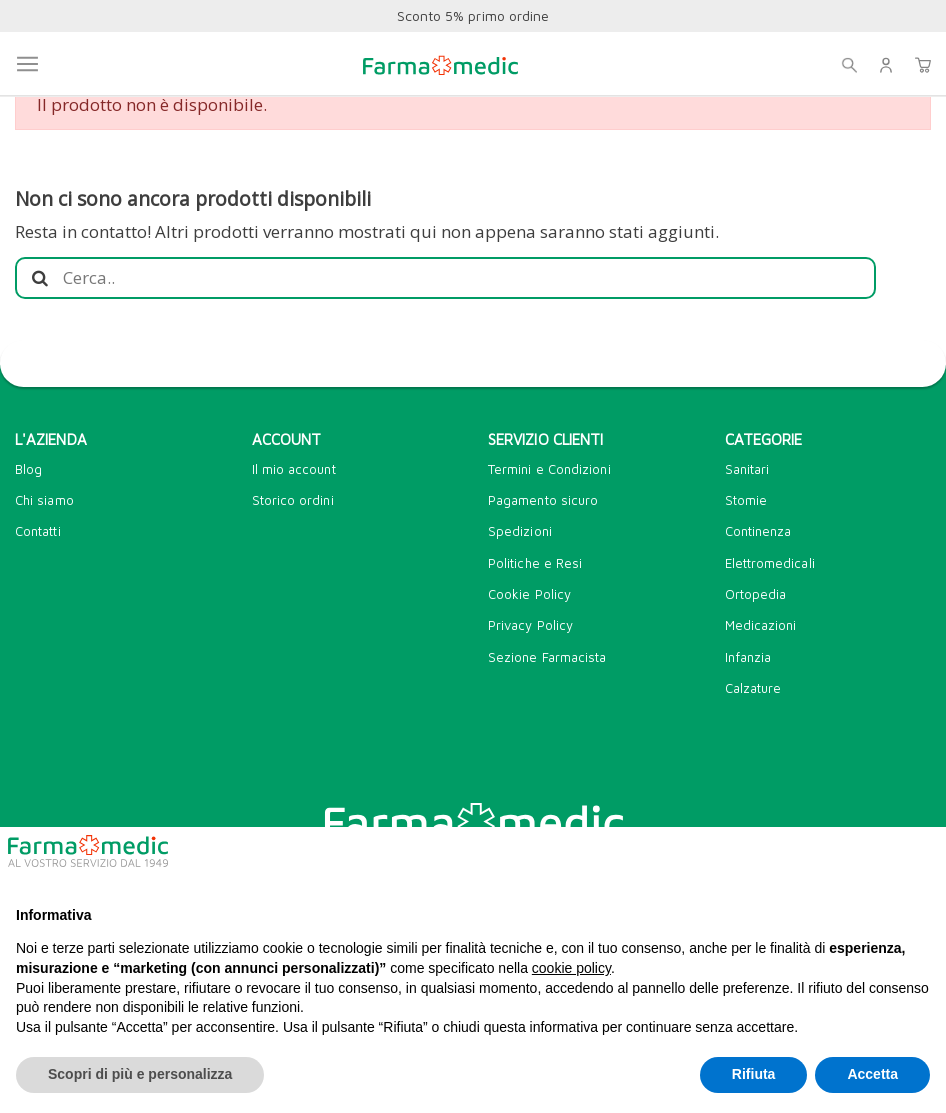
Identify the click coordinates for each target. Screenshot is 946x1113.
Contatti (38, 531)
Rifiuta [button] (754, 1074)
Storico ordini (293, 500)
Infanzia (748, 657)
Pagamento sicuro (543, 500)
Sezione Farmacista (547, 657)
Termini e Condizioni (549, 469)
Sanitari (747, 469)
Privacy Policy (530, 625)
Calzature (753, 688)
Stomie (746, 500)
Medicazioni (761, 625)
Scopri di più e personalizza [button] (140, 1074)
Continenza (758, 531)
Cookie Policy (529, 594)
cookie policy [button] (571, 968)
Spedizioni (520, 531)
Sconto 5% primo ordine (473, 15)
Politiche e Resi (535, 563)
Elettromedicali (770, 563)
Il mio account (294, 469)
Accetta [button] (872, 1074)
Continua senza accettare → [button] (830, 858)
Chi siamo (44, 500)
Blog (28, 469)
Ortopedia (756, 594)
